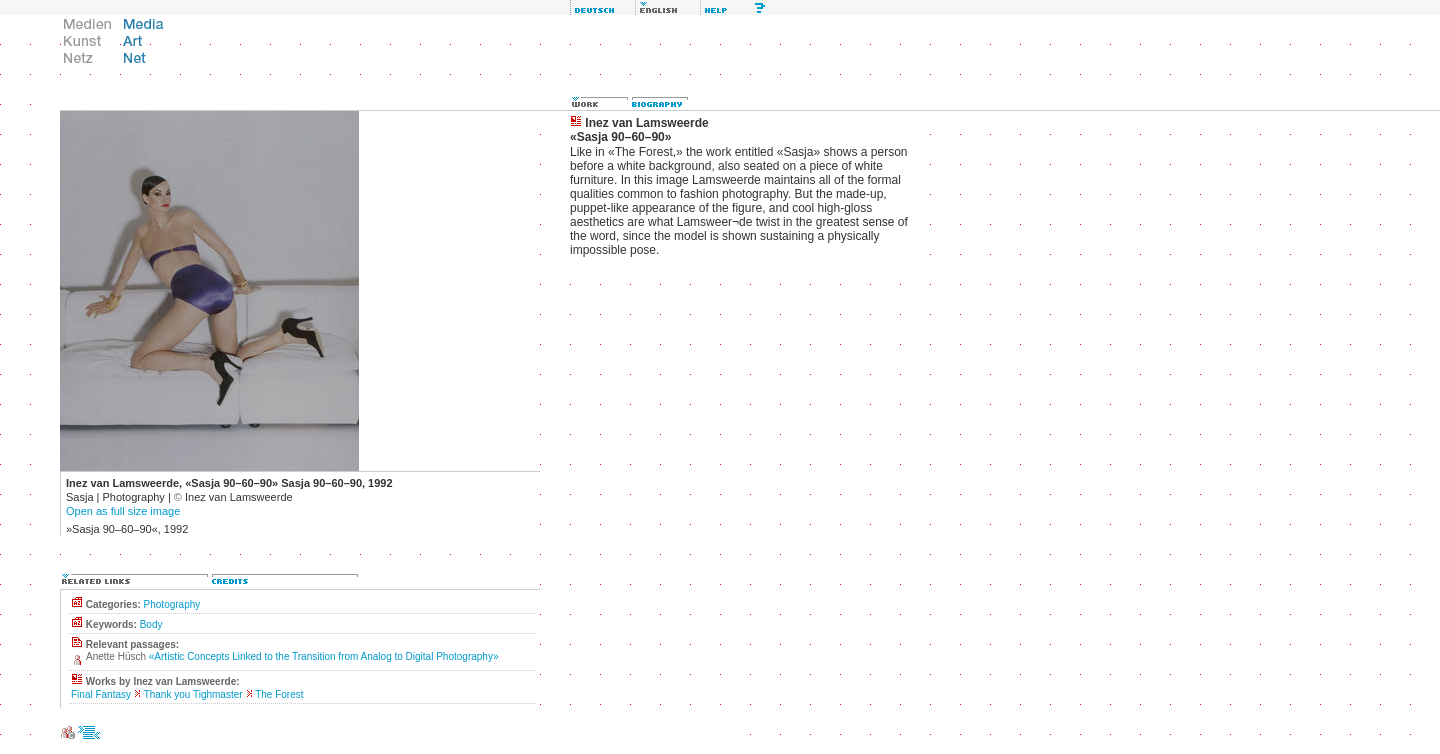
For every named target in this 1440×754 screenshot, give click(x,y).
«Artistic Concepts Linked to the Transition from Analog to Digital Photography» (324, 656)
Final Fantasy (101, 694)
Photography (172, 604)
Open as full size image (123, 511)
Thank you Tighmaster (193, 694)
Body (151, 624)
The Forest (279, 694)
